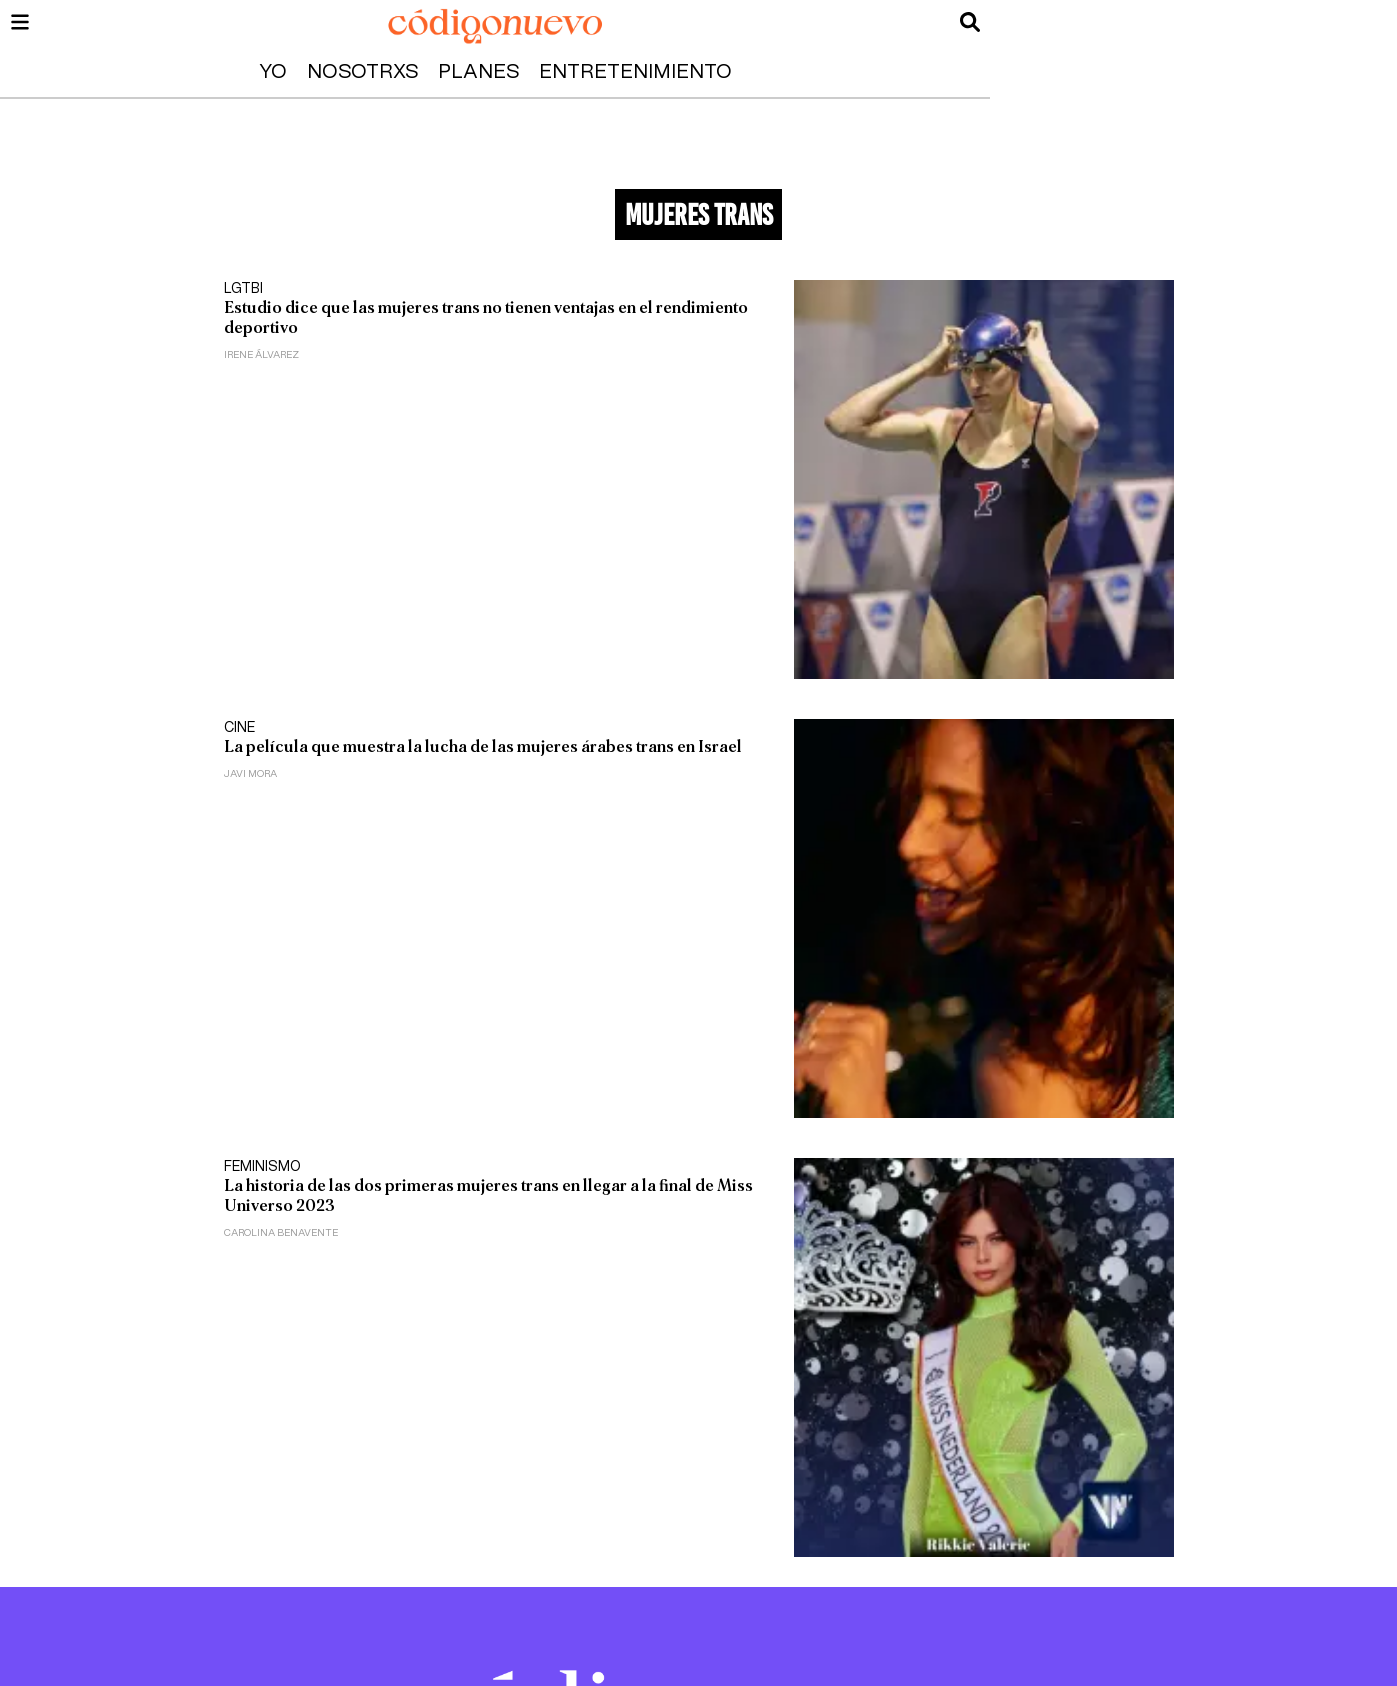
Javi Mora (250, 774)
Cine (239, 728)
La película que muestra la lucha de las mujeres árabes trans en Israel (483, 746)
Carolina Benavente (281, 1233)
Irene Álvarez (261, 355)
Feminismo (262, 1167)
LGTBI (243, 289)
